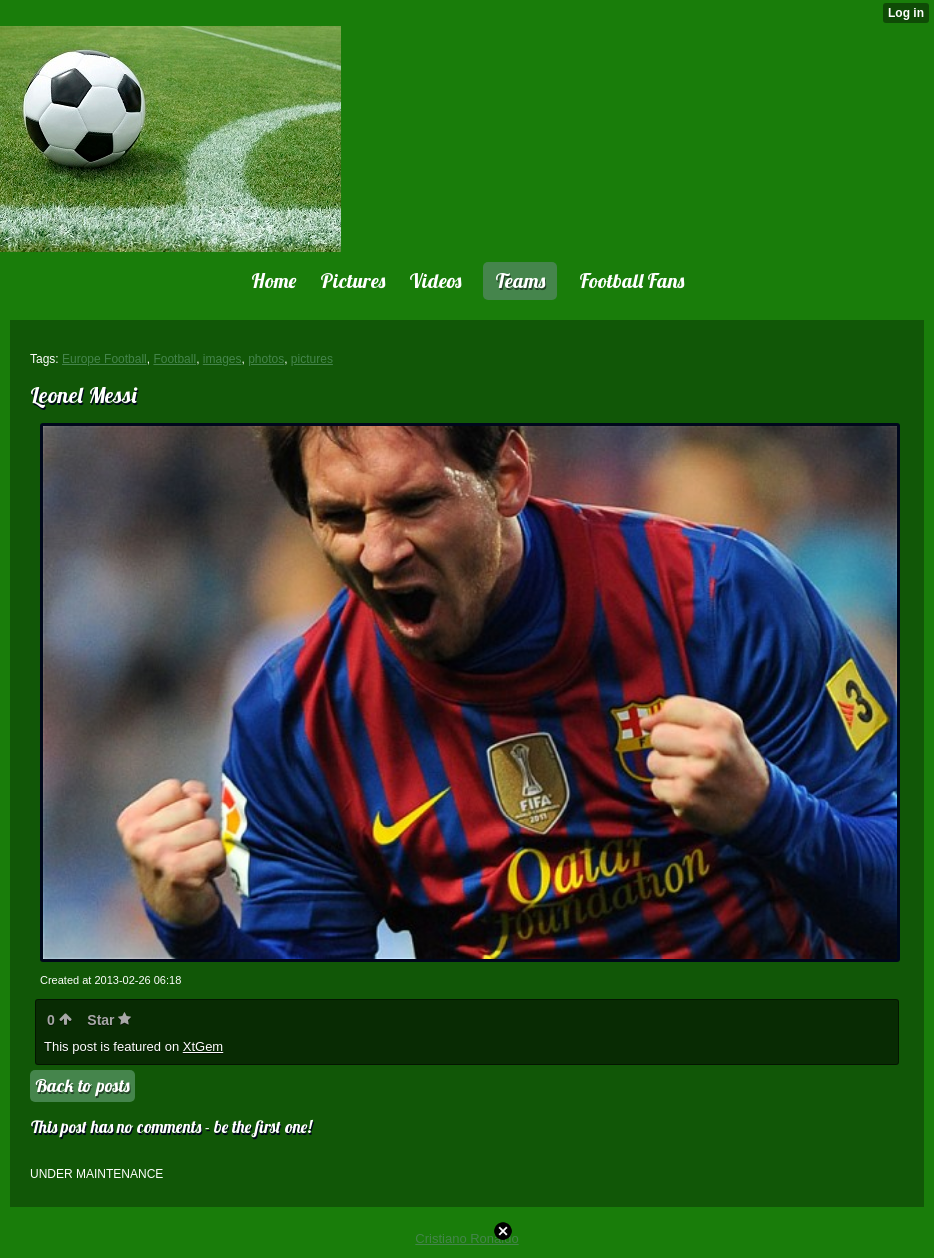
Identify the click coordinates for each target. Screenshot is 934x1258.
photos (266, 359)
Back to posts (82, 1085)
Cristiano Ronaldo (466, 1238)
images (222, 359)
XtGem (203, 1046)
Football (174, 359)
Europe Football (104, 359)
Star (109, 1020)
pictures (312, 359)
